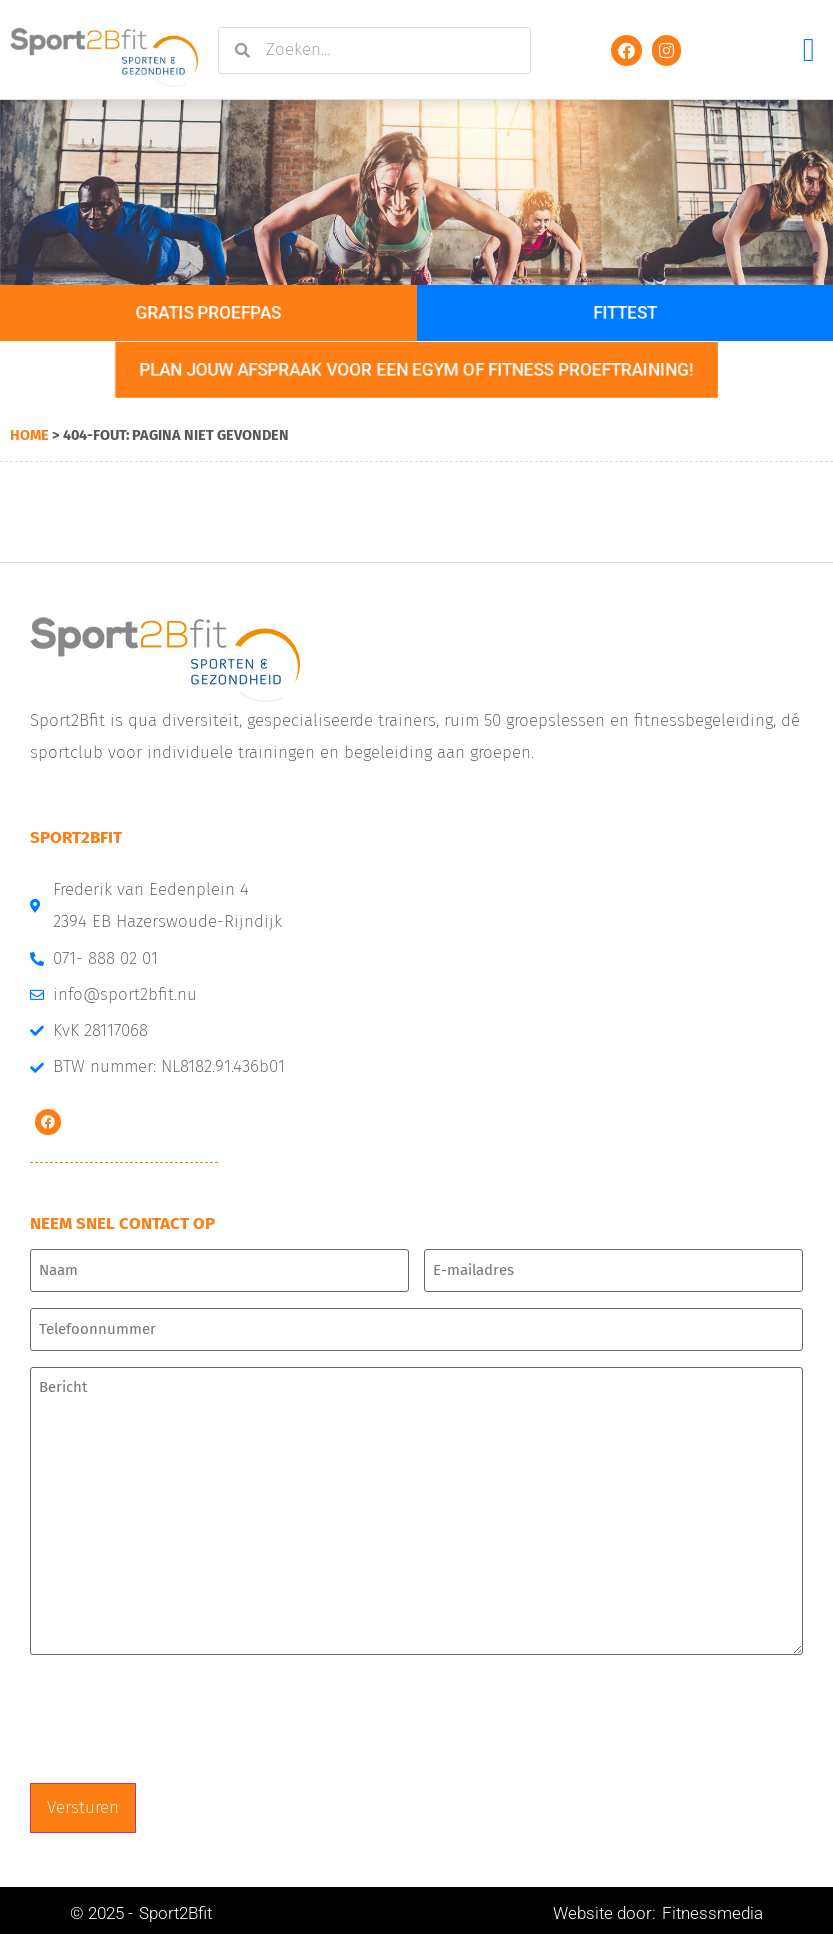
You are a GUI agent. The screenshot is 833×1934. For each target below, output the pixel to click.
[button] (808, 50)
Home (29, 435)
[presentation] (182, 1716)
